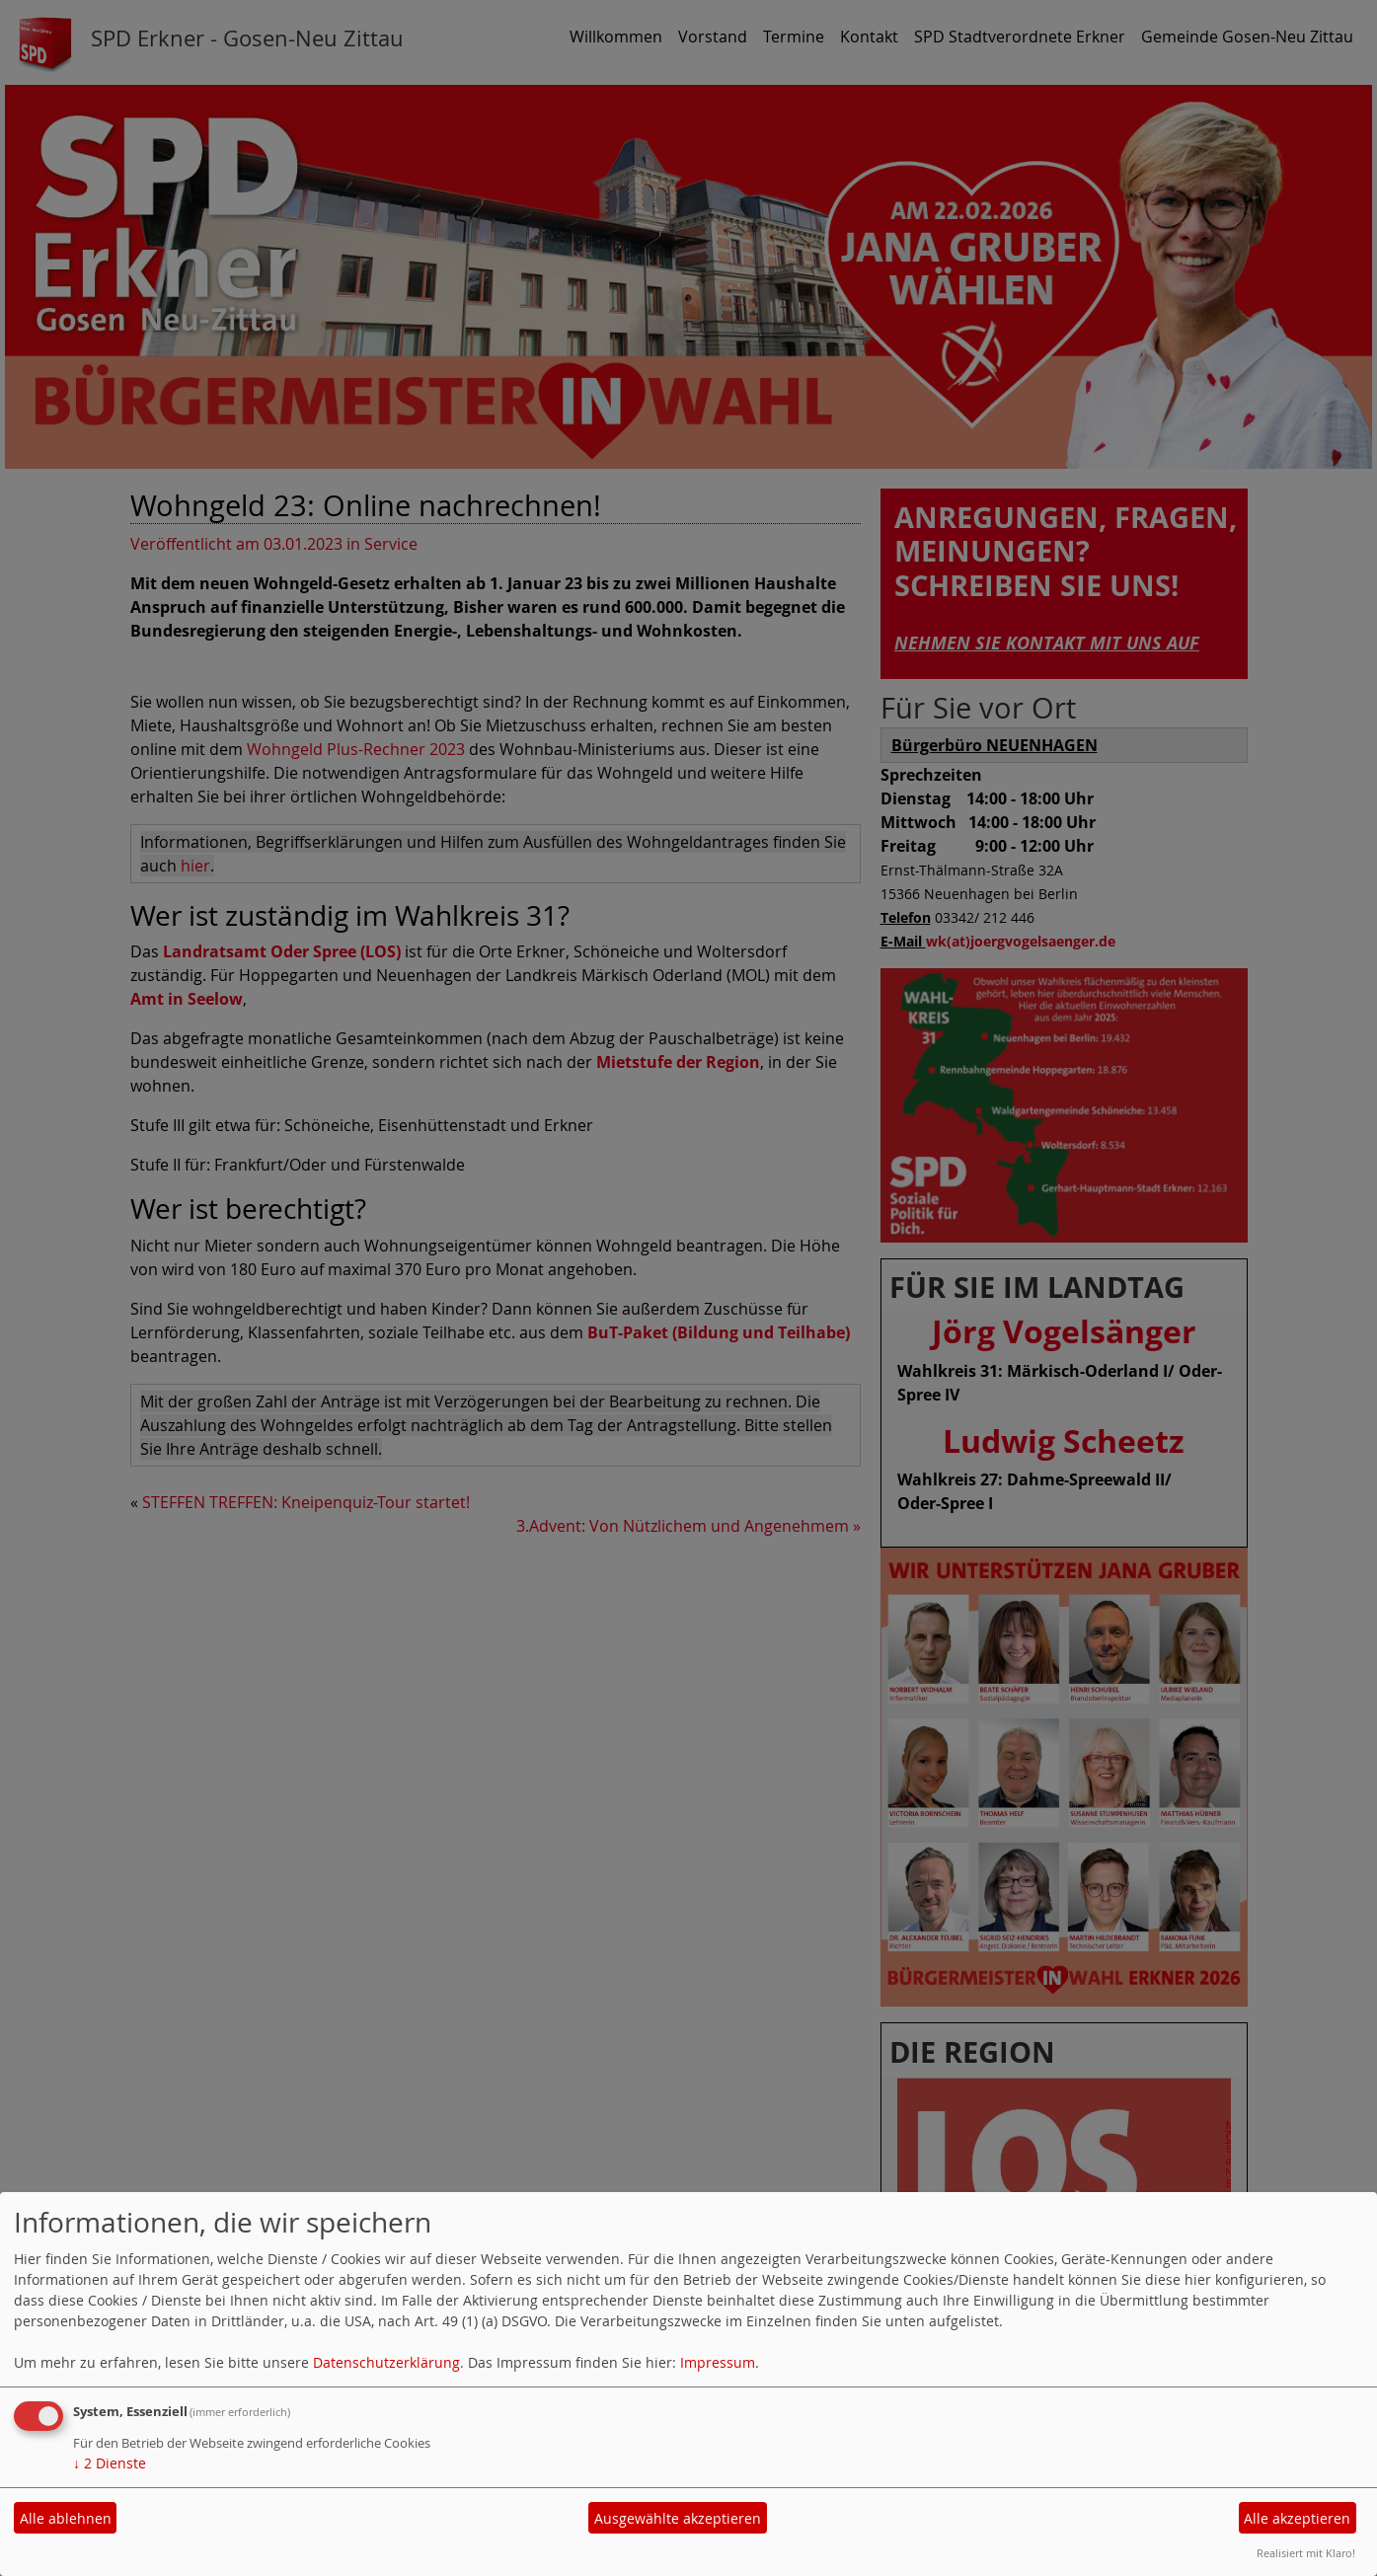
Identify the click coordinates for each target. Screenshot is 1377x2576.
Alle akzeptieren (1297, 2518)
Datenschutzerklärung (386, 2362)
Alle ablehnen (66, 2518)
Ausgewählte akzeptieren (677, 2518)
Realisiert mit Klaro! (1306, 2552)
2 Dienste (109, 2463)
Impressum (717, 2362)
